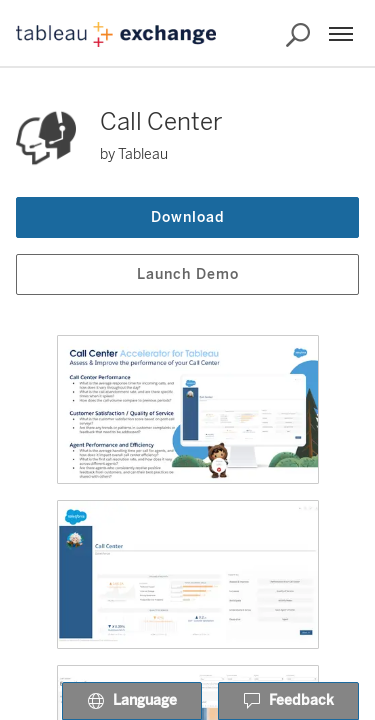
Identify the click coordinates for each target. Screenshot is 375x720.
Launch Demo (188, 274)
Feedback (288, 702)
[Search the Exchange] (298, 35)
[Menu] (341, 34)
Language (132, 702)
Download (188, 217)
